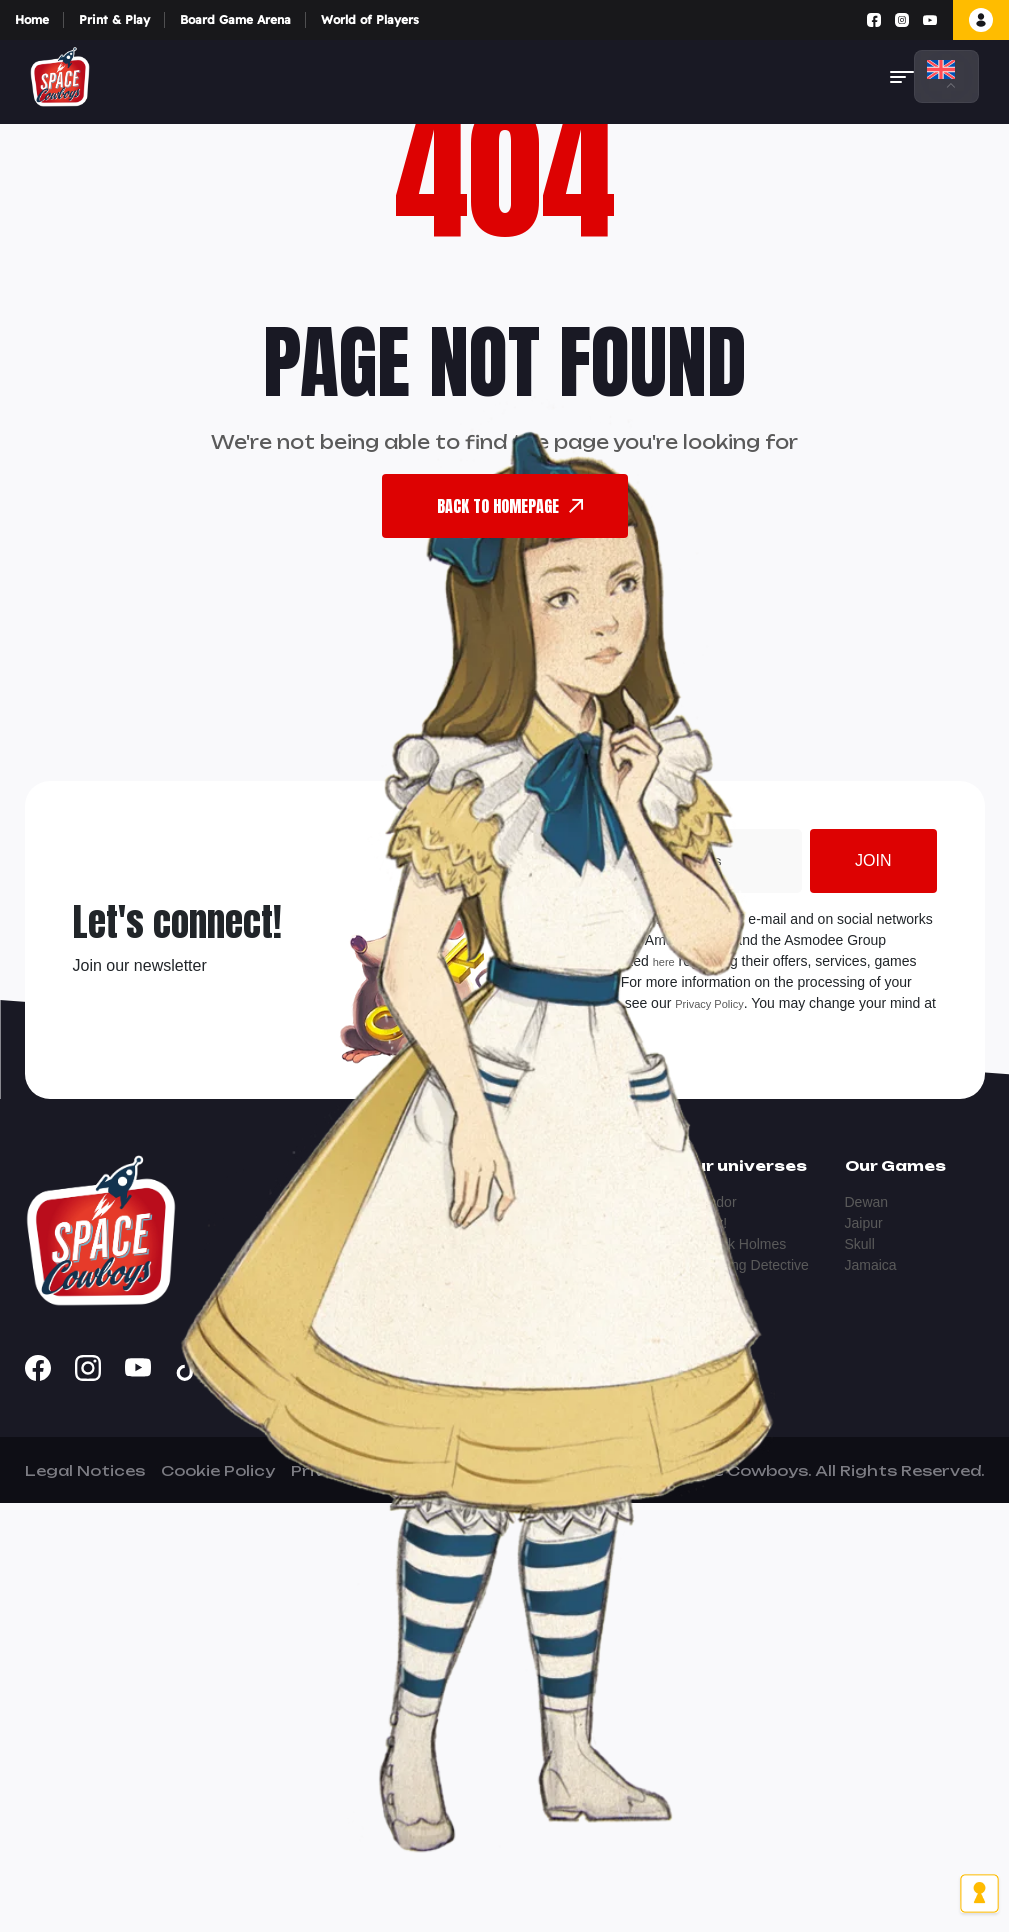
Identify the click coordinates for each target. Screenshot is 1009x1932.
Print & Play (114, 19)
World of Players (370, 19)
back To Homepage (510, 506)
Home (32, 19)
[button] (902, 77)
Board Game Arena (235, 19)
